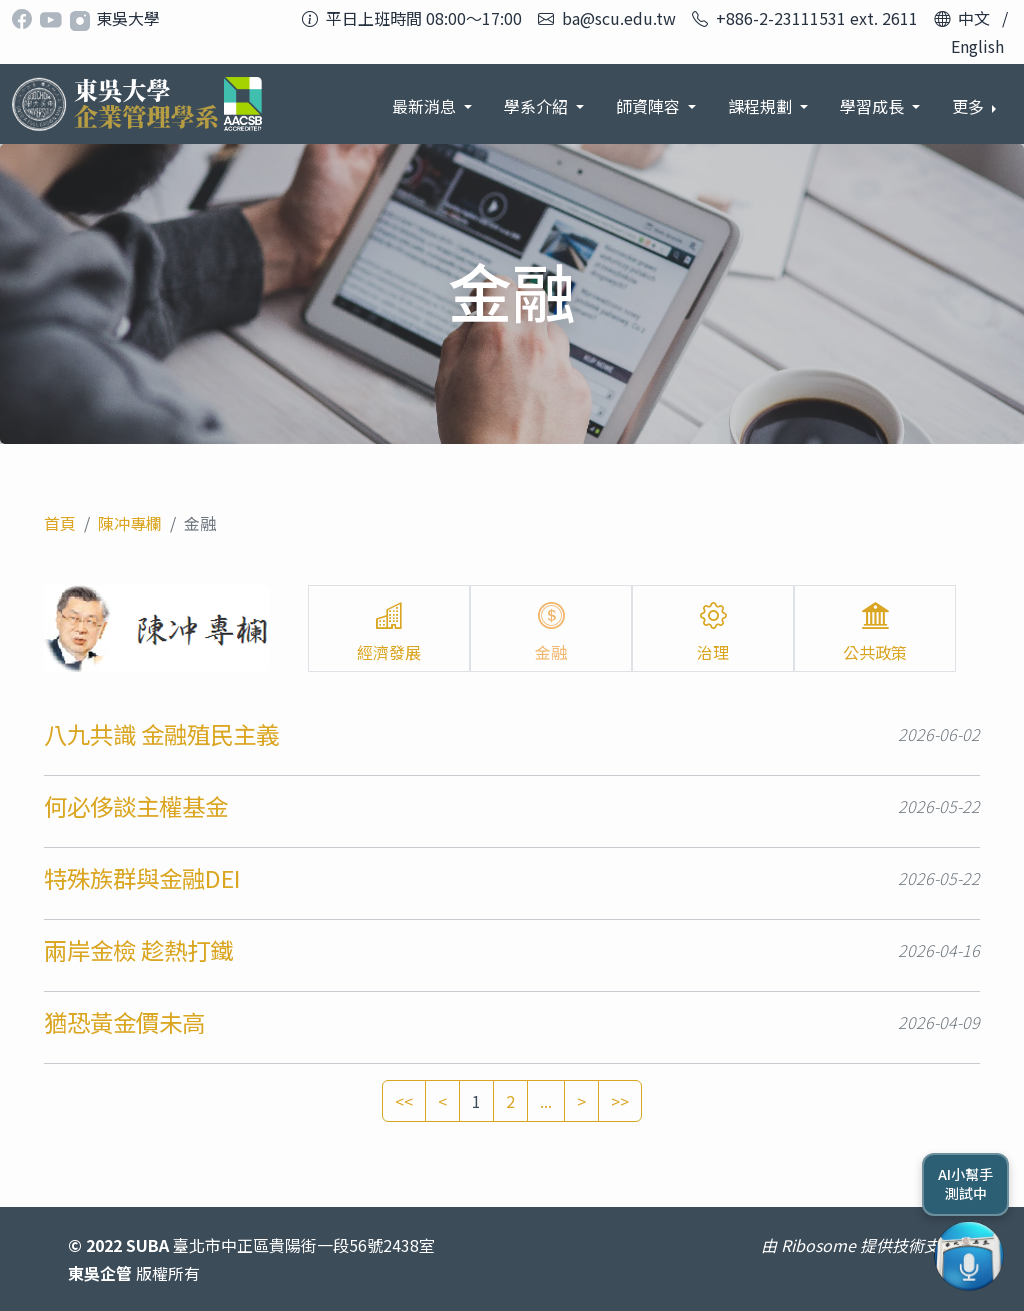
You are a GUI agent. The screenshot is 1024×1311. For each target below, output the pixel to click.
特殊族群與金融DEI (142, 878)
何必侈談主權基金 (136, 806)
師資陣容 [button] (650, 106)
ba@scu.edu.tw (619, 18)
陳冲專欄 (130, 523)
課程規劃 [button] (762, 106)
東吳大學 (128, 18)
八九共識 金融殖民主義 (161, 734)
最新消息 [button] (426, 106)
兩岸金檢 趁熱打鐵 (138, 950)
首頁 (60, 523)
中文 (974, 18)
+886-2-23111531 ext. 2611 (817, 18)
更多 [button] (970, 106)
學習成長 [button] (874, 106)
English (977, 46)
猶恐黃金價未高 (124, 1022)
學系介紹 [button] (538, 106)
